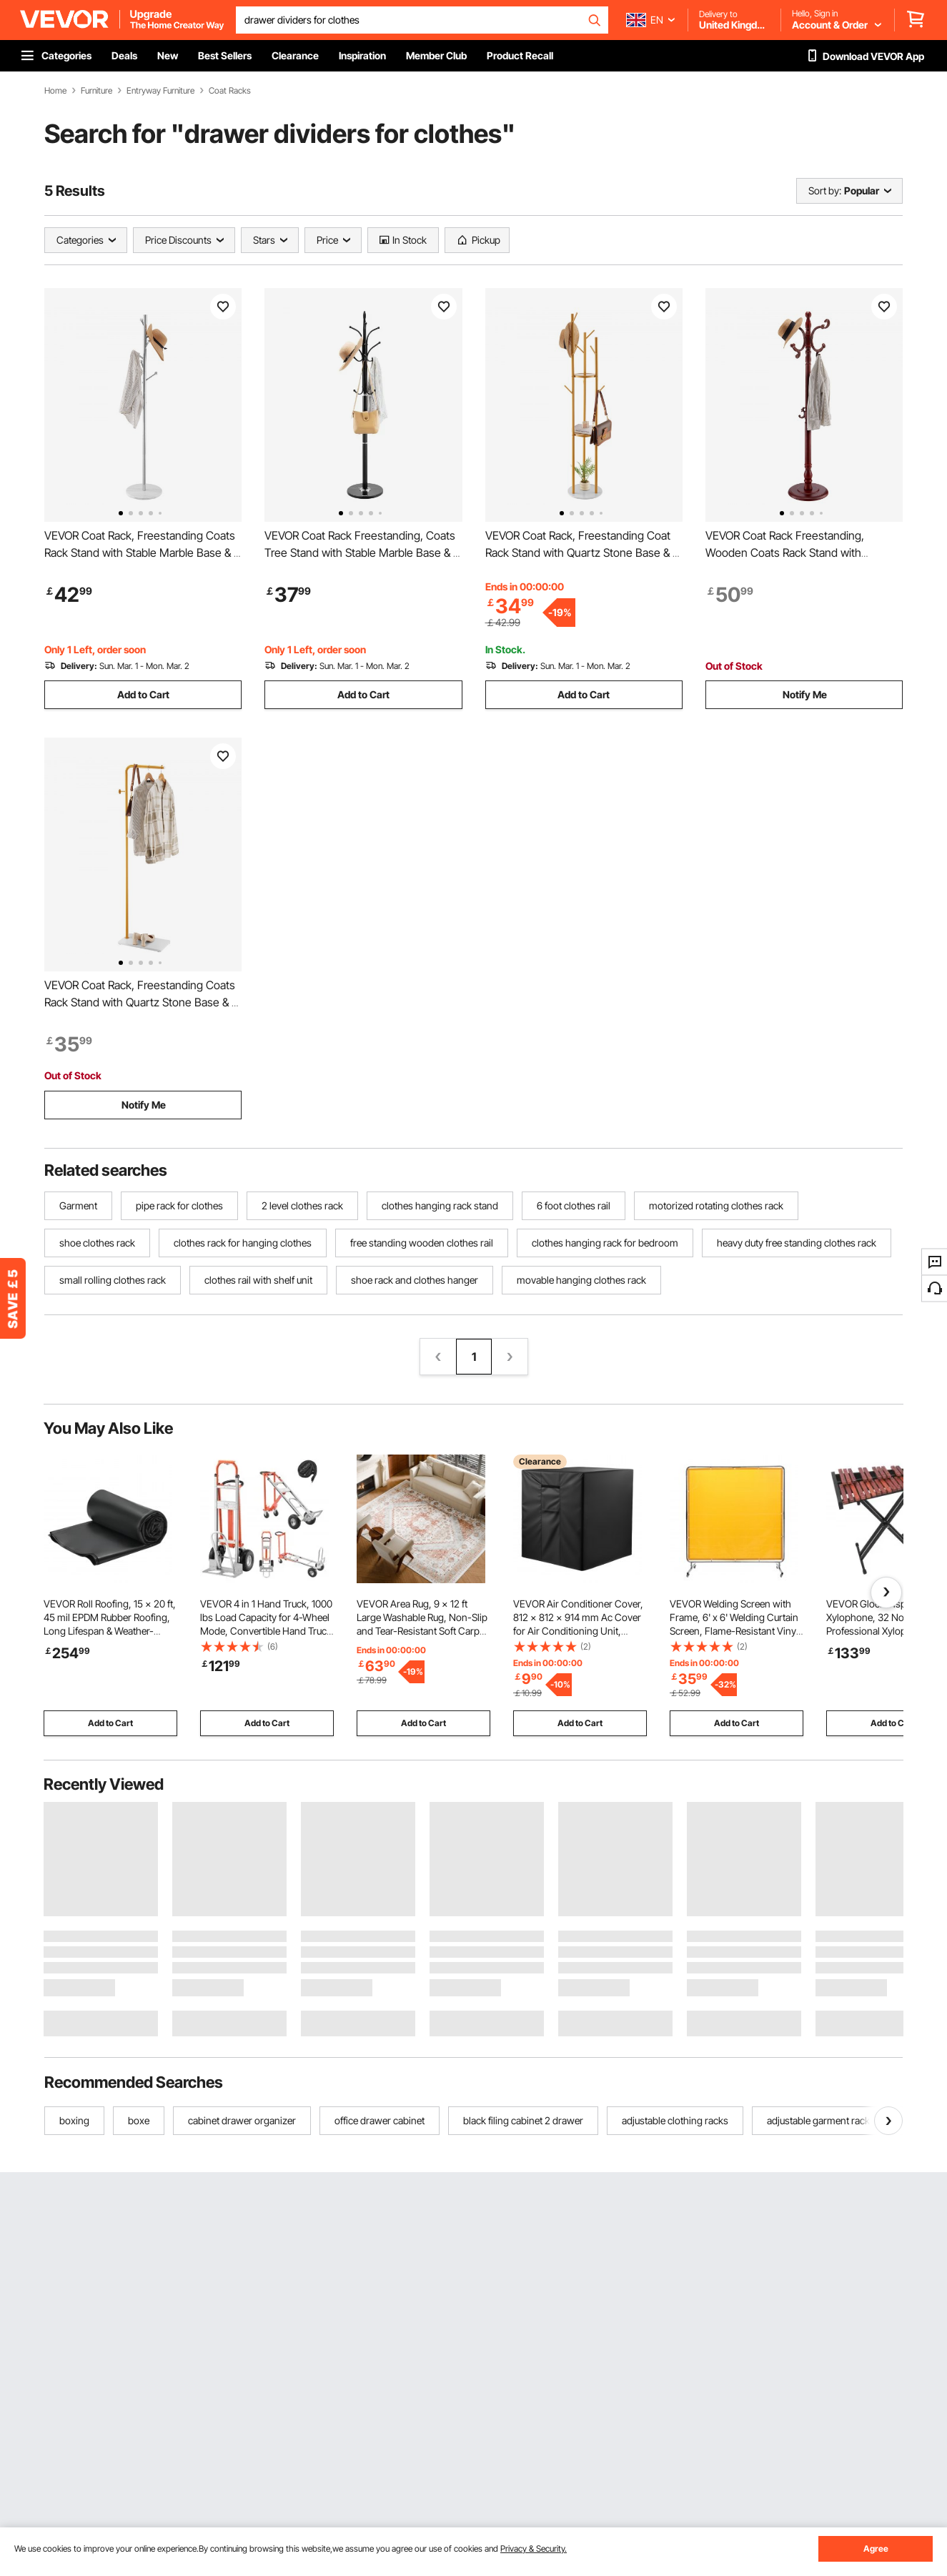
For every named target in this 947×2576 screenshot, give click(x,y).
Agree (875, 2548)
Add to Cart (143, 694)
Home (55, 91)
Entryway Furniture (160, 91)
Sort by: (824, 190)
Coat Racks (230, 91)
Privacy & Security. (533, 2548)
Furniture (96, 91)
